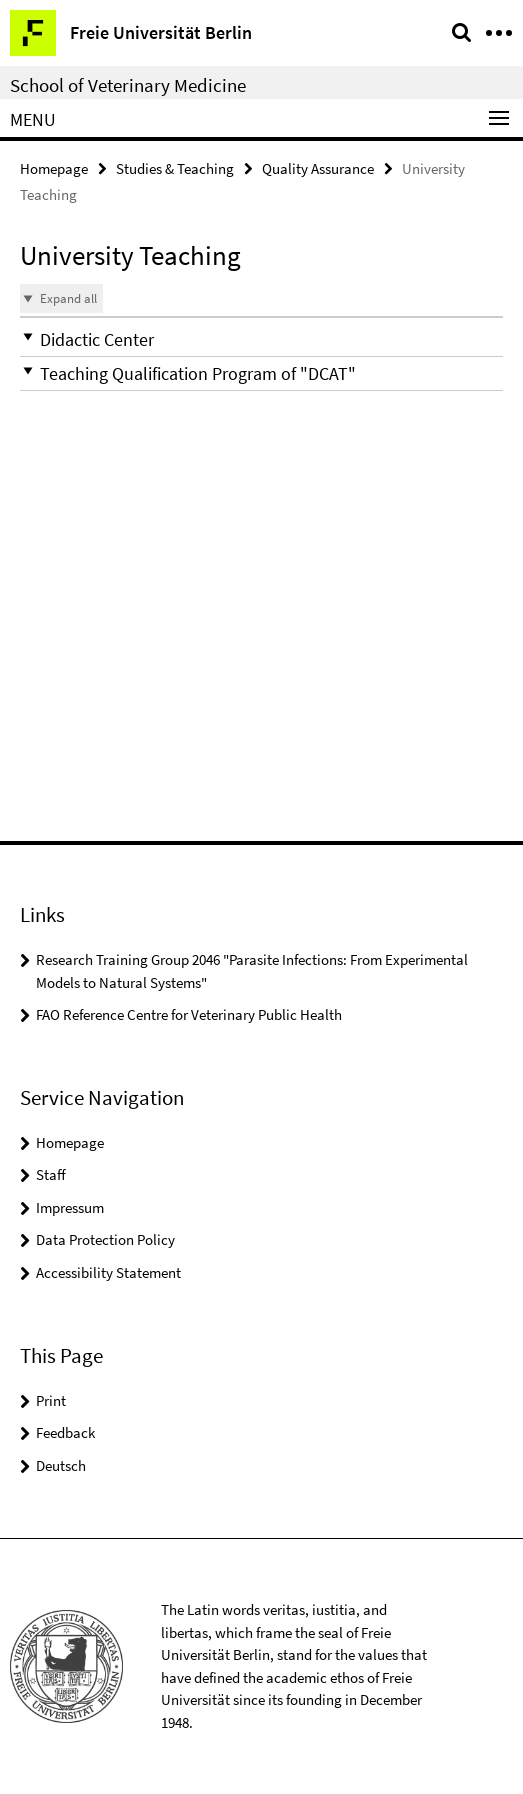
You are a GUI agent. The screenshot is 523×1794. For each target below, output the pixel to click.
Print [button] (51, 1400)
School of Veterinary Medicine (128, 85)
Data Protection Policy (105, 1239)
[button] (261, 339)
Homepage (54, 168)
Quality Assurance (318, 168)
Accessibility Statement (108, 1272)
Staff (51, 1174)
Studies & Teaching (175, 168)
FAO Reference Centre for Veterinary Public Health (189, 1014)
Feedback (65, 1432)
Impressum (70, 1207)
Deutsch (61, 1465)
